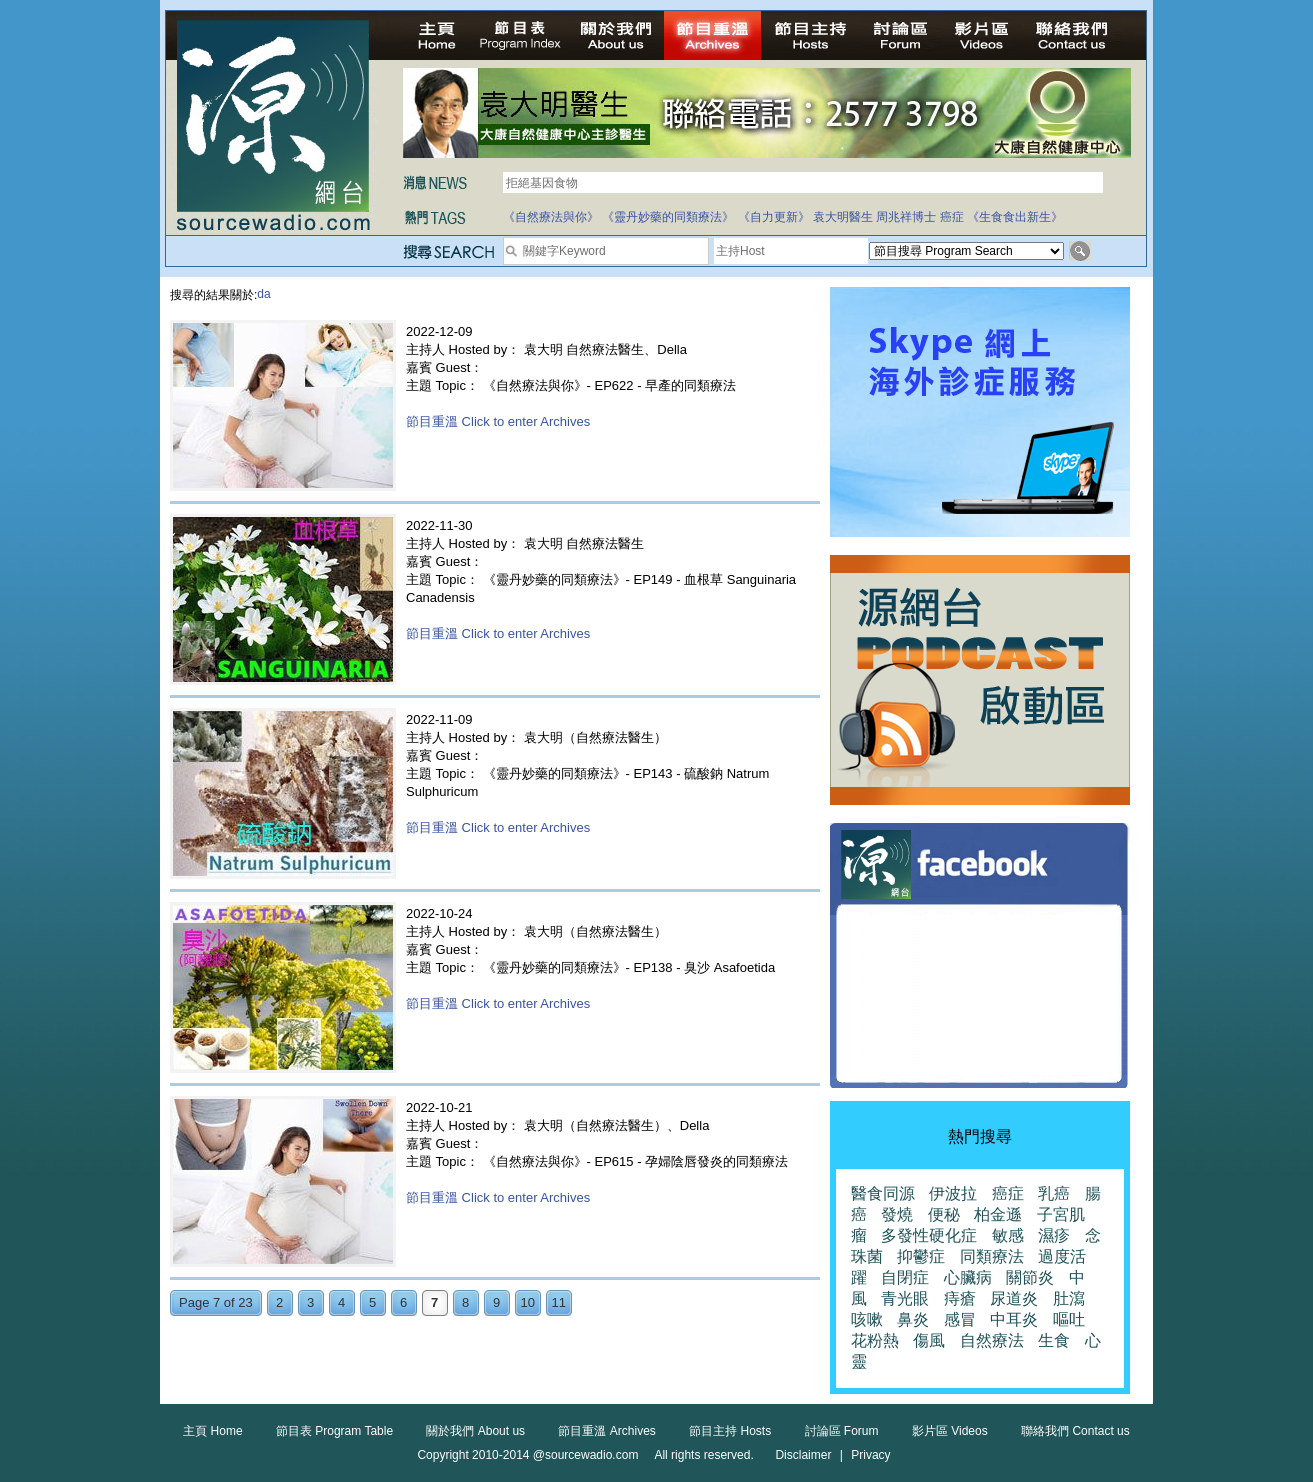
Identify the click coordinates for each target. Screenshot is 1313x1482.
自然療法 (992, 1340)
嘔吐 (1069, 1319)
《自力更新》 (774, 217)
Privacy (870, 1455)
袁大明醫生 (843, 217)
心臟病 (968, 1277)
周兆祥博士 (906, 217)
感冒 (960, 1319)
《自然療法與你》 (551, 217)
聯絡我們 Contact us (1075, 1431)
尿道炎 (1014, 1298)
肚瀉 (1069, 1298)
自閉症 (905, 1277)
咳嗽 (867, 1319)
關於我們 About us (475, 1431)
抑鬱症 (921, 1256)
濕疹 (1054, 1235)
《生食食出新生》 (1015, 217)
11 (559, 1302)
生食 (1054, 1340)
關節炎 (1030, 1277)
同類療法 (992, 1256)
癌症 (952, 217)
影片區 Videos (950, 1431)
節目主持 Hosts (730, 1431)
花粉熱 (875, 1340)
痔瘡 (960, 1298)
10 (528, 1302)
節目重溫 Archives (606, 1431)
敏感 (1008, 1235)
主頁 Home (212, 1431)
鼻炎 (913, 1319)
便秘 (944, 1214)
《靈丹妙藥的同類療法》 (668, 217)
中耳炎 (1014, 1319)
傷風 (929, 1340)
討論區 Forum (842, 1431)
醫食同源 (883, 1193)
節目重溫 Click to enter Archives (498, 421)
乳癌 (1054, 1193)
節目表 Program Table (334, 1431)
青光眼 (905, 1298)
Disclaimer (803, 1455)
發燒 (897, 1214)
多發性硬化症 (929, 1235)
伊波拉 (953, 1193)
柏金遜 (998, 1214)
